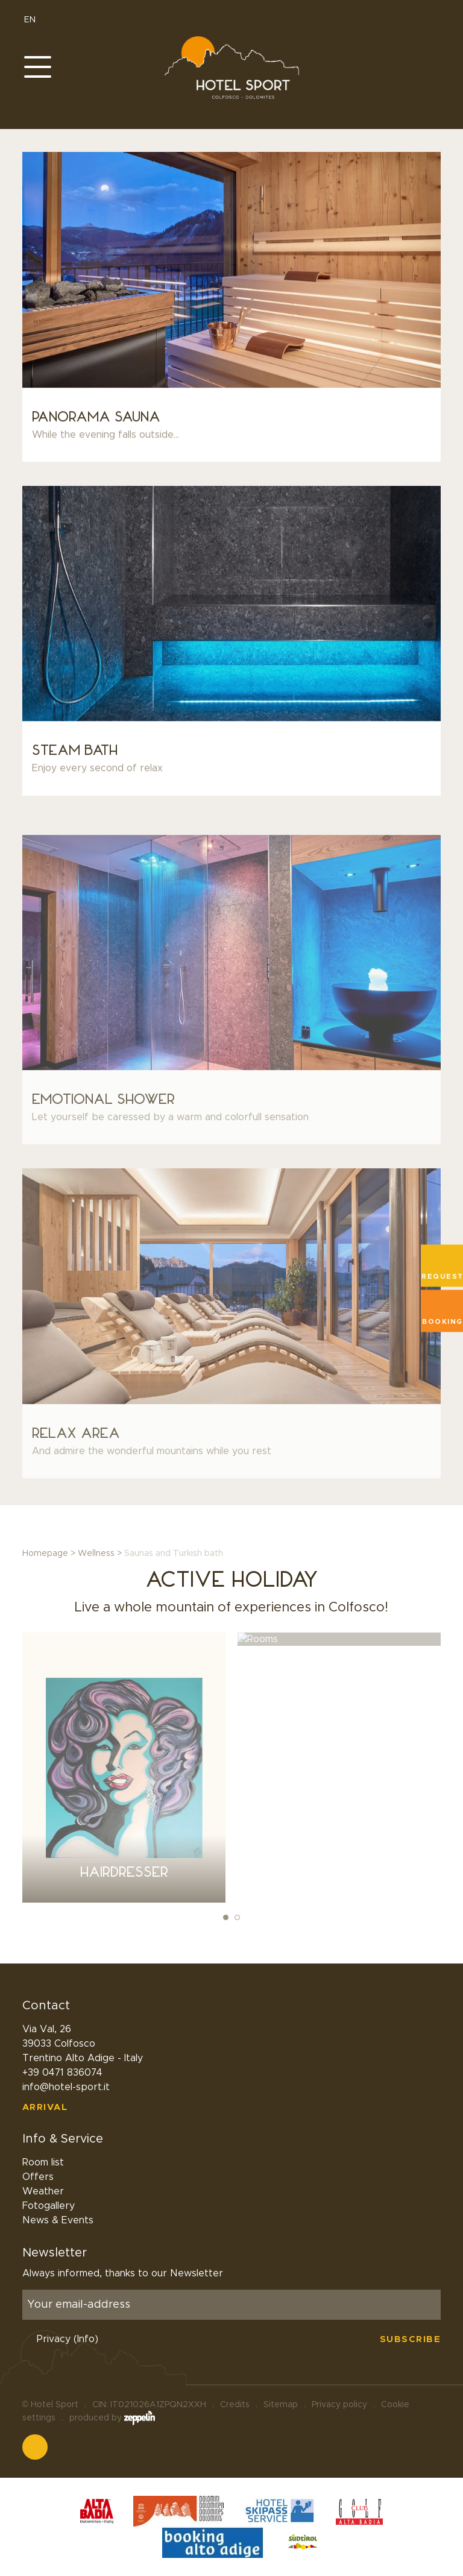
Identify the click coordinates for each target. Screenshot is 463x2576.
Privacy (67, 2339)
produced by (112, 2418)
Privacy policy (339, 2405)
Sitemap (280, 2405)
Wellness (96, 1553)
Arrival (45, 2107)
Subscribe (410, 2339)
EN (35, 20)
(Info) (86, 2339)
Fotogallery (48, 2206)
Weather (43, 2191)
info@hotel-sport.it (66, 2087)
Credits (235, 2405)
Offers (38, 2177)
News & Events (57, 2220)
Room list (43, 2162)
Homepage (45, 1553)
